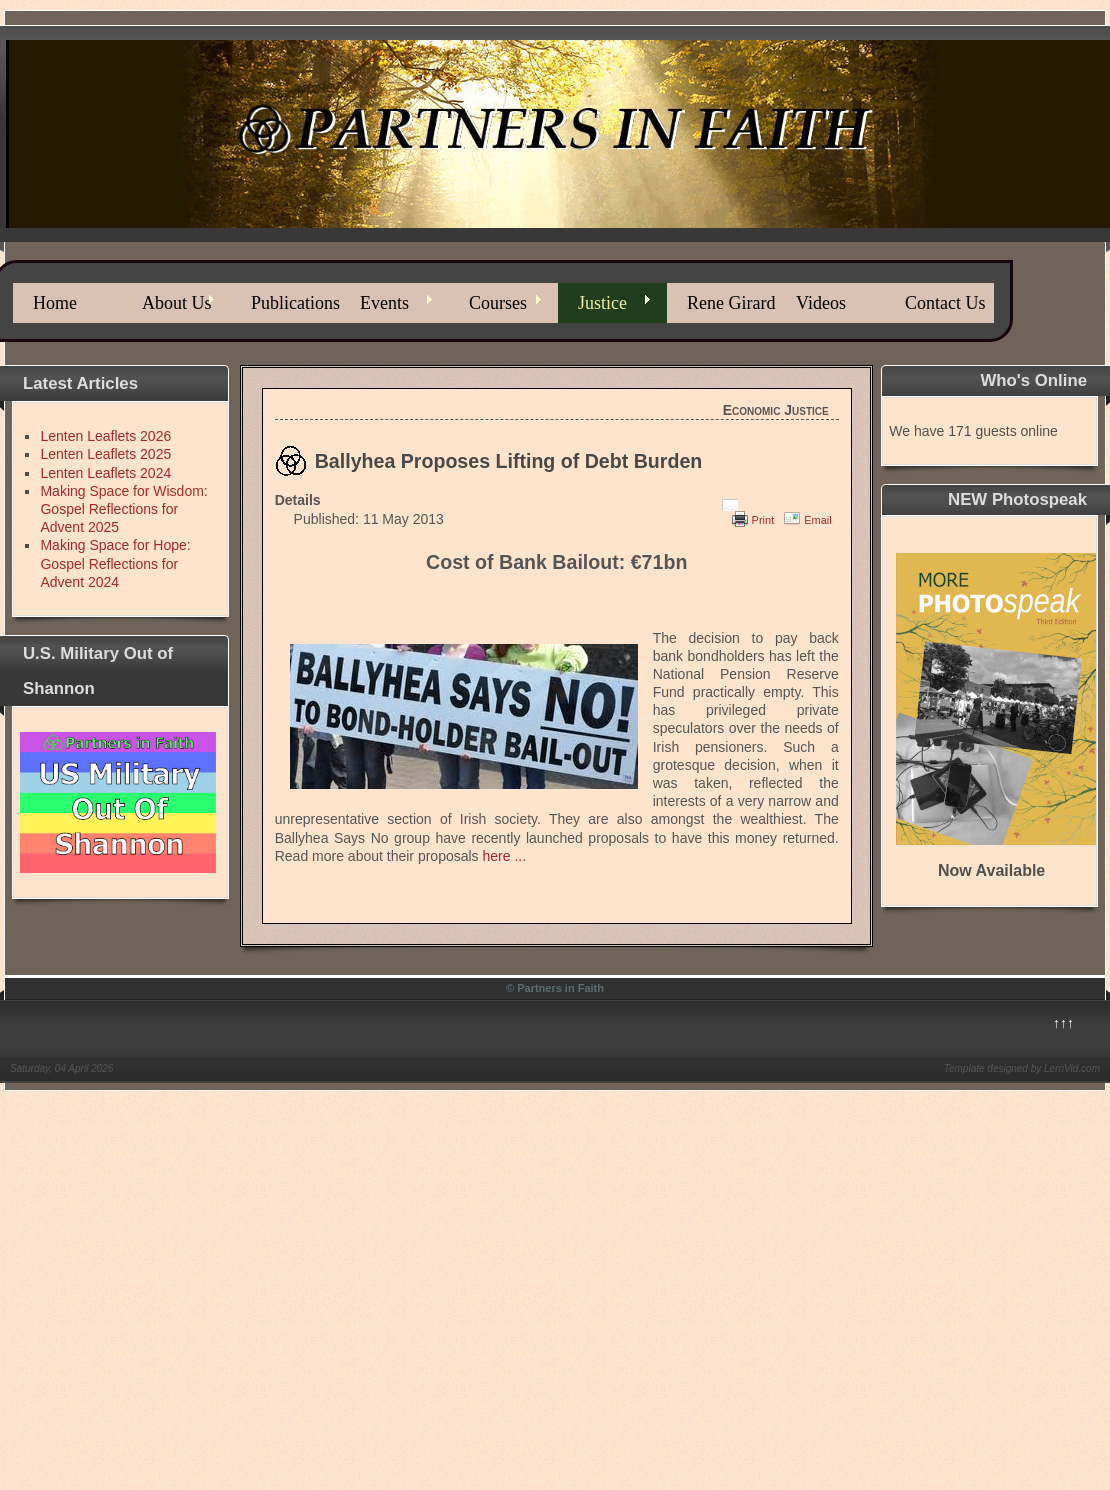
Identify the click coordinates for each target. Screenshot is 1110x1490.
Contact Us (945, 303)
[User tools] (730, 505)
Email (818, 520)
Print (763, 520)
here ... (505, 856)
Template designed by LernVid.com (1022, 1068)
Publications (295, 303)
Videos (821, 303)
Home (55, 303)
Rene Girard (731, 303)
